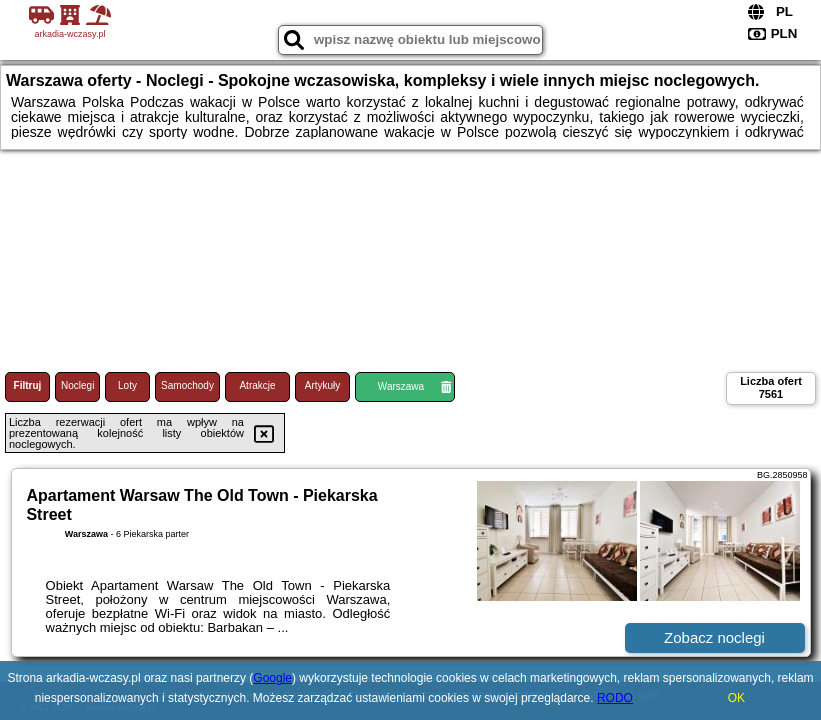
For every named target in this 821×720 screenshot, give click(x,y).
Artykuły (323, 385)
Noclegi (77, 385)
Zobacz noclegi (714, 637)
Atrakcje (257, 385)
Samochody (187, 385)
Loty (127, 385)
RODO (615, 698)
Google (272, 678)
